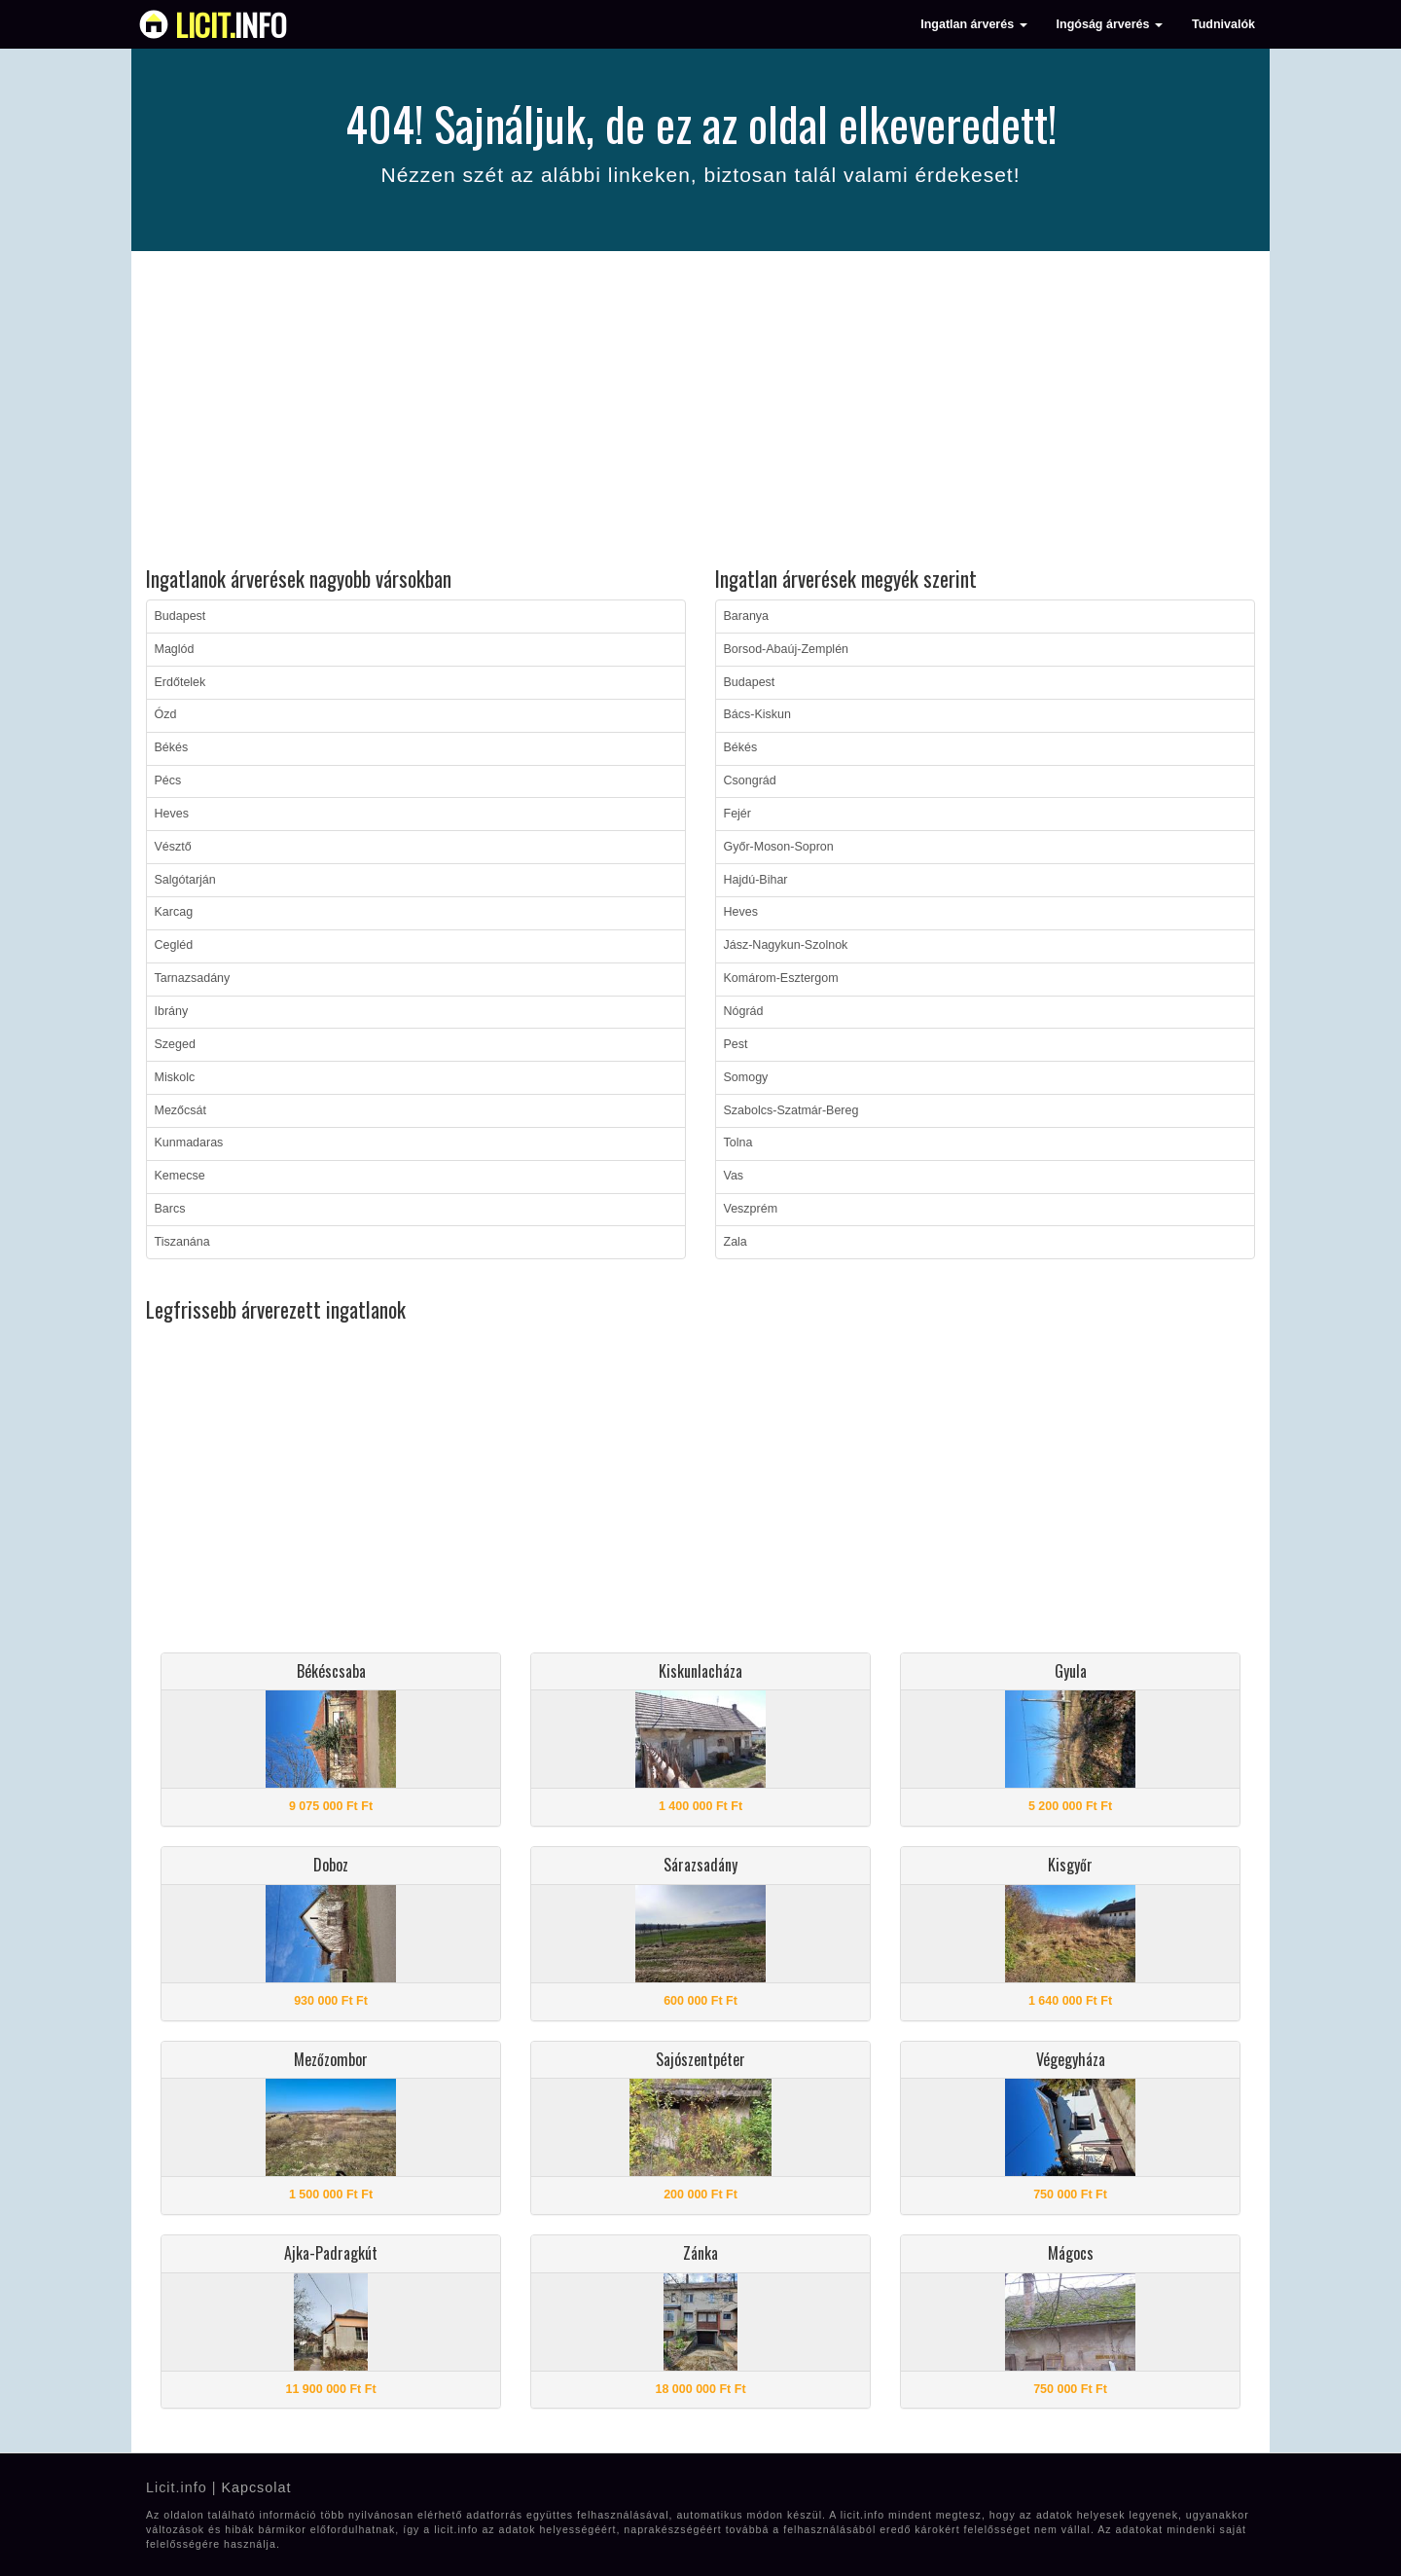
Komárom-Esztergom (781, 978)
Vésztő (173, 846)
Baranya (747, 616)
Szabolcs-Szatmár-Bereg (791, 1110)
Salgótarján (185, 880)
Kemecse (180, 1175)
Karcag (174, 912)
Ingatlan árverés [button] (973, 24)
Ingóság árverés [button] (1110, 24)
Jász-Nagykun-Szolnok (786, 945)
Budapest (180, 616)
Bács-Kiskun (757, 714)
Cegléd (174, 945)
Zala (735, 1242)
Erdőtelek (180, 682)
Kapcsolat (256, 2487)
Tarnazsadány (193, 978)
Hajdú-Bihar (756, 880)
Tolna (738, 1142)
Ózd (166, 714)
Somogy (746, 1077)
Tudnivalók (1223, 24)
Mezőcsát (181, 1110)
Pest (736, 1044)
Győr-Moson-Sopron (779, 846)
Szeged (175, 1044)
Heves (172, 813)
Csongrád (750, 780)
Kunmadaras (189, 1142)
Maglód (175, 649)
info (231, 24)
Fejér (737, 813)
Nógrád (744, 1011)
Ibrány (172, 1011)
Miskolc (175, 1077)
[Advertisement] (700, 411)
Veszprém (751, 1208)
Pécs (168, 780)
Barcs (170, 1208)
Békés (172, 747)
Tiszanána (182, 1242)
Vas (734, 1175)
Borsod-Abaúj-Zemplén (786, 649)
